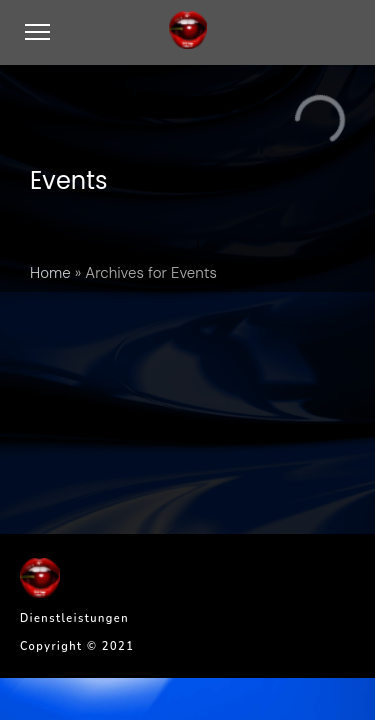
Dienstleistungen (74, 618)
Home (50, 273)
